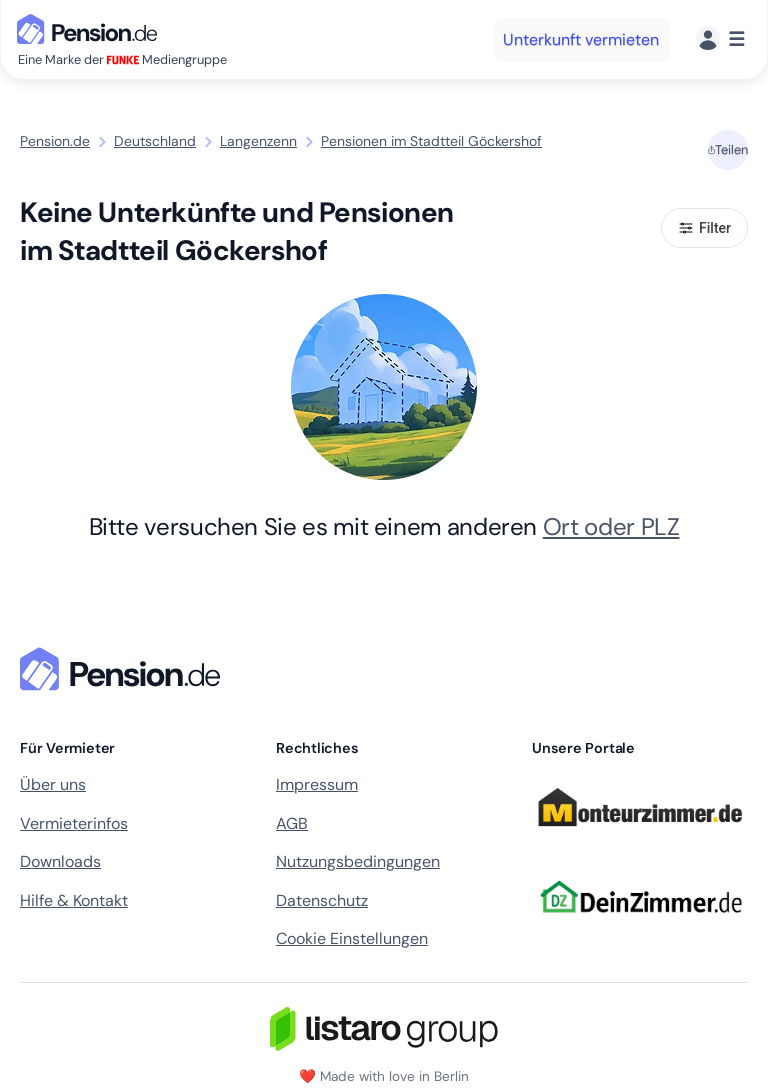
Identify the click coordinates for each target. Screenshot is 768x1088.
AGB (292, 823)
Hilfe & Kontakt (74, 900)
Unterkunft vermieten (581, 39)
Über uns (53, 784)
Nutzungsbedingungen (358, 861)
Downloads (60, 861)
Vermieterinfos (74, 823)
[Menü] (720, 39)
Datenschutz (322, 900)
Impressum (317, 784)
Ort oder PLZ (611, 526)
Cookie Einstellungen (352, 938)
